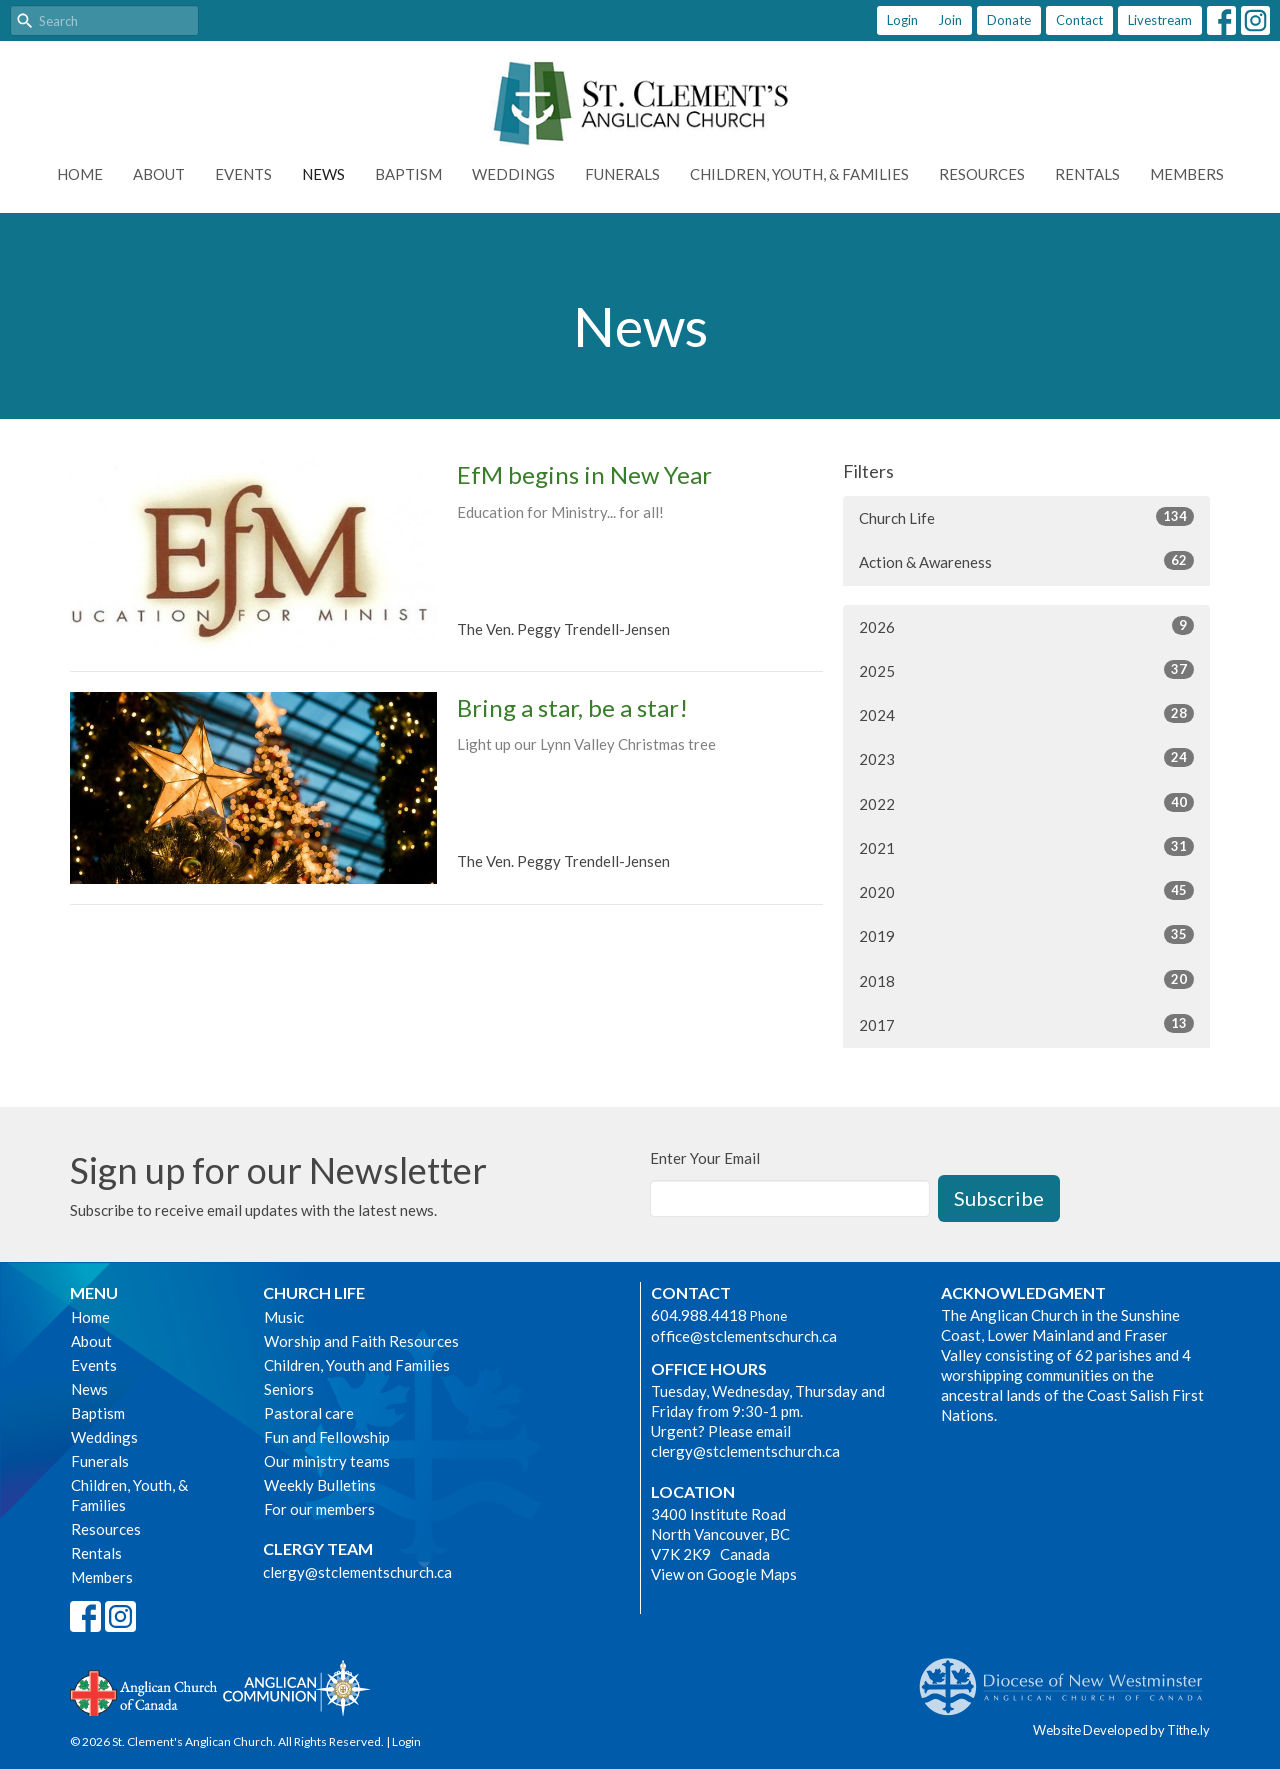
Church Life (1026, 517)
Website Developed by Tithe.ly (1121, 1730)
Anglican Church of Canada (144, 1691)
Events (243, 174)
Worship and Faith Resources (361, 1341)
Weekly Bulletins (320, 1485)
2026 (1026, 626)
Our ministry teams (327, 1461)
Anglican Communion (296, 1687)
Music (284, 1317)
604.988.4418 (699, 1315)
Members (1187, 174)
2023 (1026, 758)
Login (902, 20)
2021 (1026, 847)
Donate (1009, 20)
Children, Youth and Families (357, 1365)
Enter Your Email (705, 1158)
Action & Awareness (1026, 561)
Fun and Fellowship (327, 1437)
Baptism (408, 174)
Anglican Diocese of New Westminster (1068, 1677)
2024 (1026, 714)
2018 (1026, 980)
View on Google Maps (724, 1574)
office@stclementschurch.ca (744, 1336)
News (323, 174)
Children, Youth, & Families (799, 174)
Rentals (1087, 174)
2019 (1026, 935)
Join (950, 20)
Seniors (289, 1389)
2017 (1026, 1024)
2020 (1026, 891)
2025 (1026, 670)
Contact (1079, 20)
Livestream (1160, 20)
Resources (982, 174)
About (159, 174)
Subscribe (999, 1198)
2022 (1026, 803)
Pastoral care (309, 1413)
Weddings (513, 174)
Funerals (622, 174)
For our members (319, 1509)
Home (80, 174)
